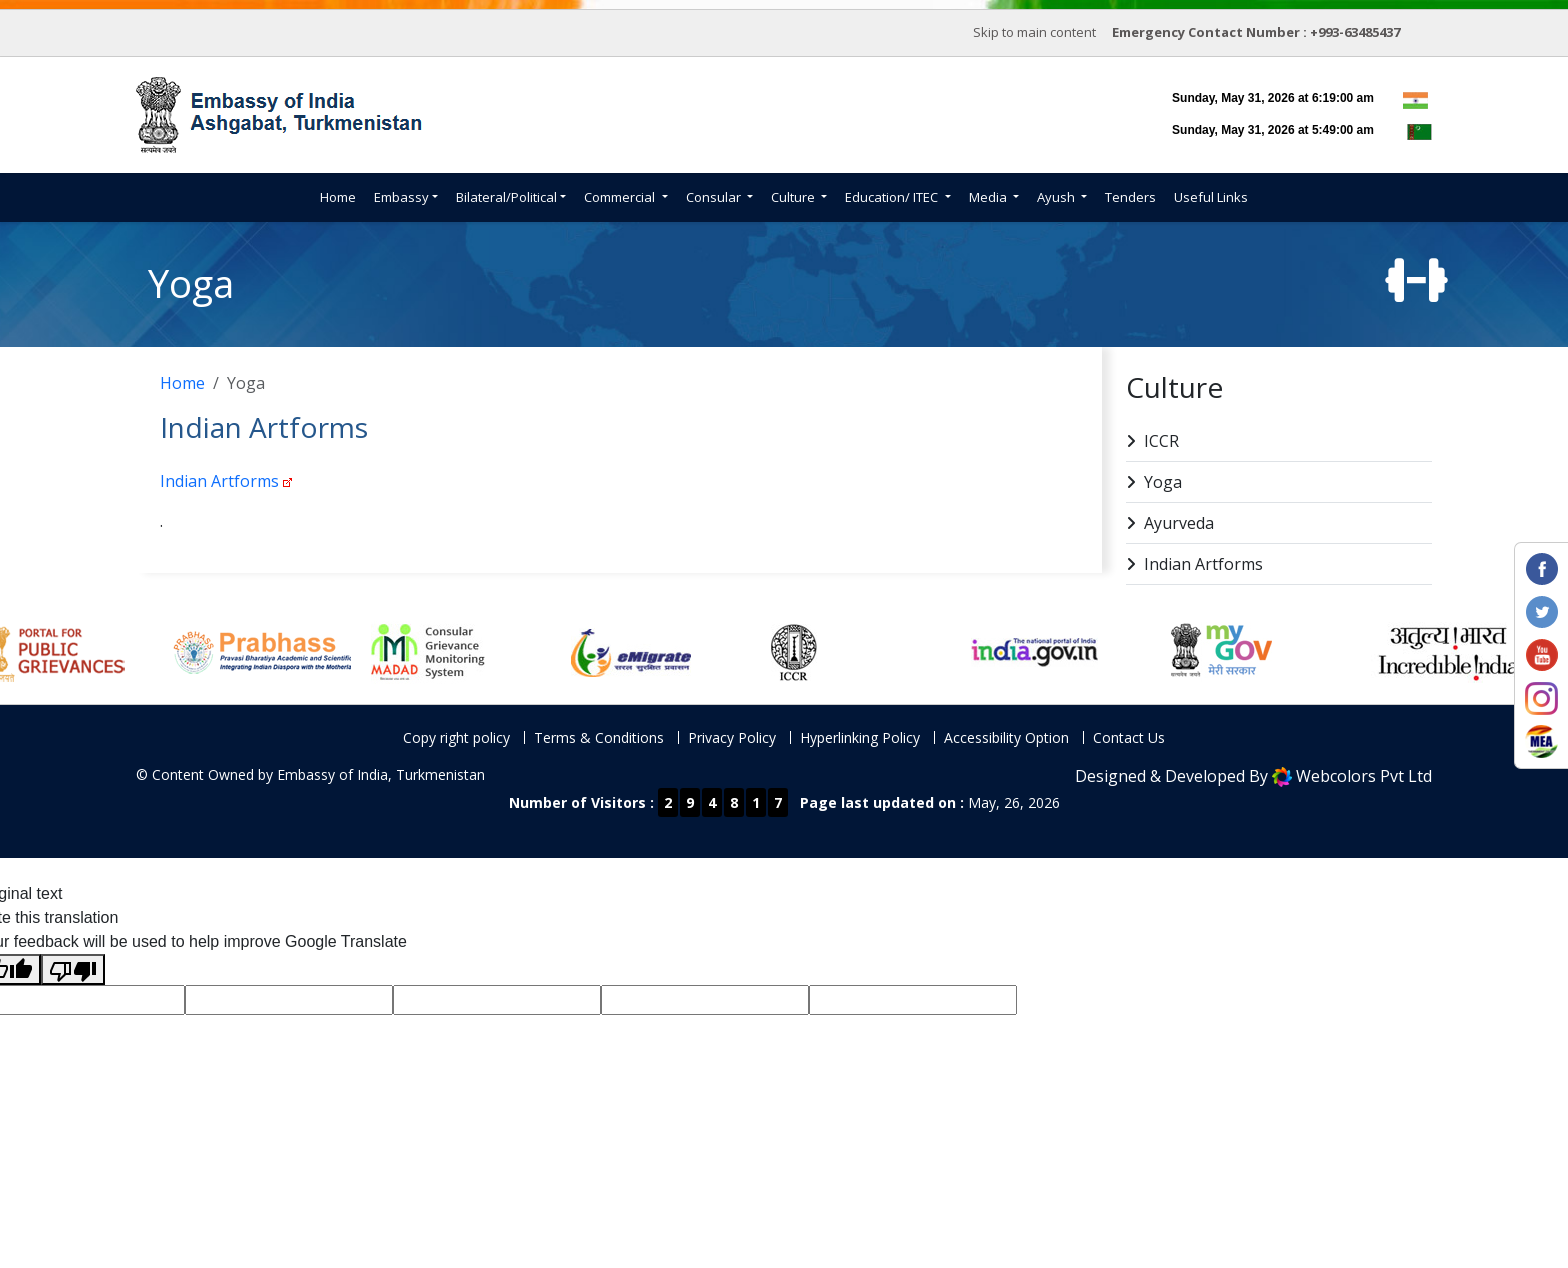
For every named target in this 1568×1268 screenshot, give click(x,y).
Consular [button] (715, 197)
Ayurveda (1170, 523)
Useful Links (1211, 197)
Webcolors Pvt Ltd (1364, 776)
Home (338, 197)
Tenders (1130, 197)
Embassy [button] (401, 197)
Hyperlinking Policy (860, 737)
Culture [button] (794, 197)
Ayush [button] (1057, 197)
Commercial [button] (621, 197)
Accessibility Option (1006, 737)
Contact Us (1129, 737)
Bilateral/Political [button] (506, 197)
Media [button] (989, 197)
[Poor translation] (73, 969)
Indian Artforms (219, 481)
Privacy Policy (732, 737)
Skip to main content (1034, 32)
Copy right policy (456, 737)
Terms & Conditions (599, 737)
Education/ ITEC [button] (893, 197)
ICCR (1152, 441)
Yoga (1154, 482)
